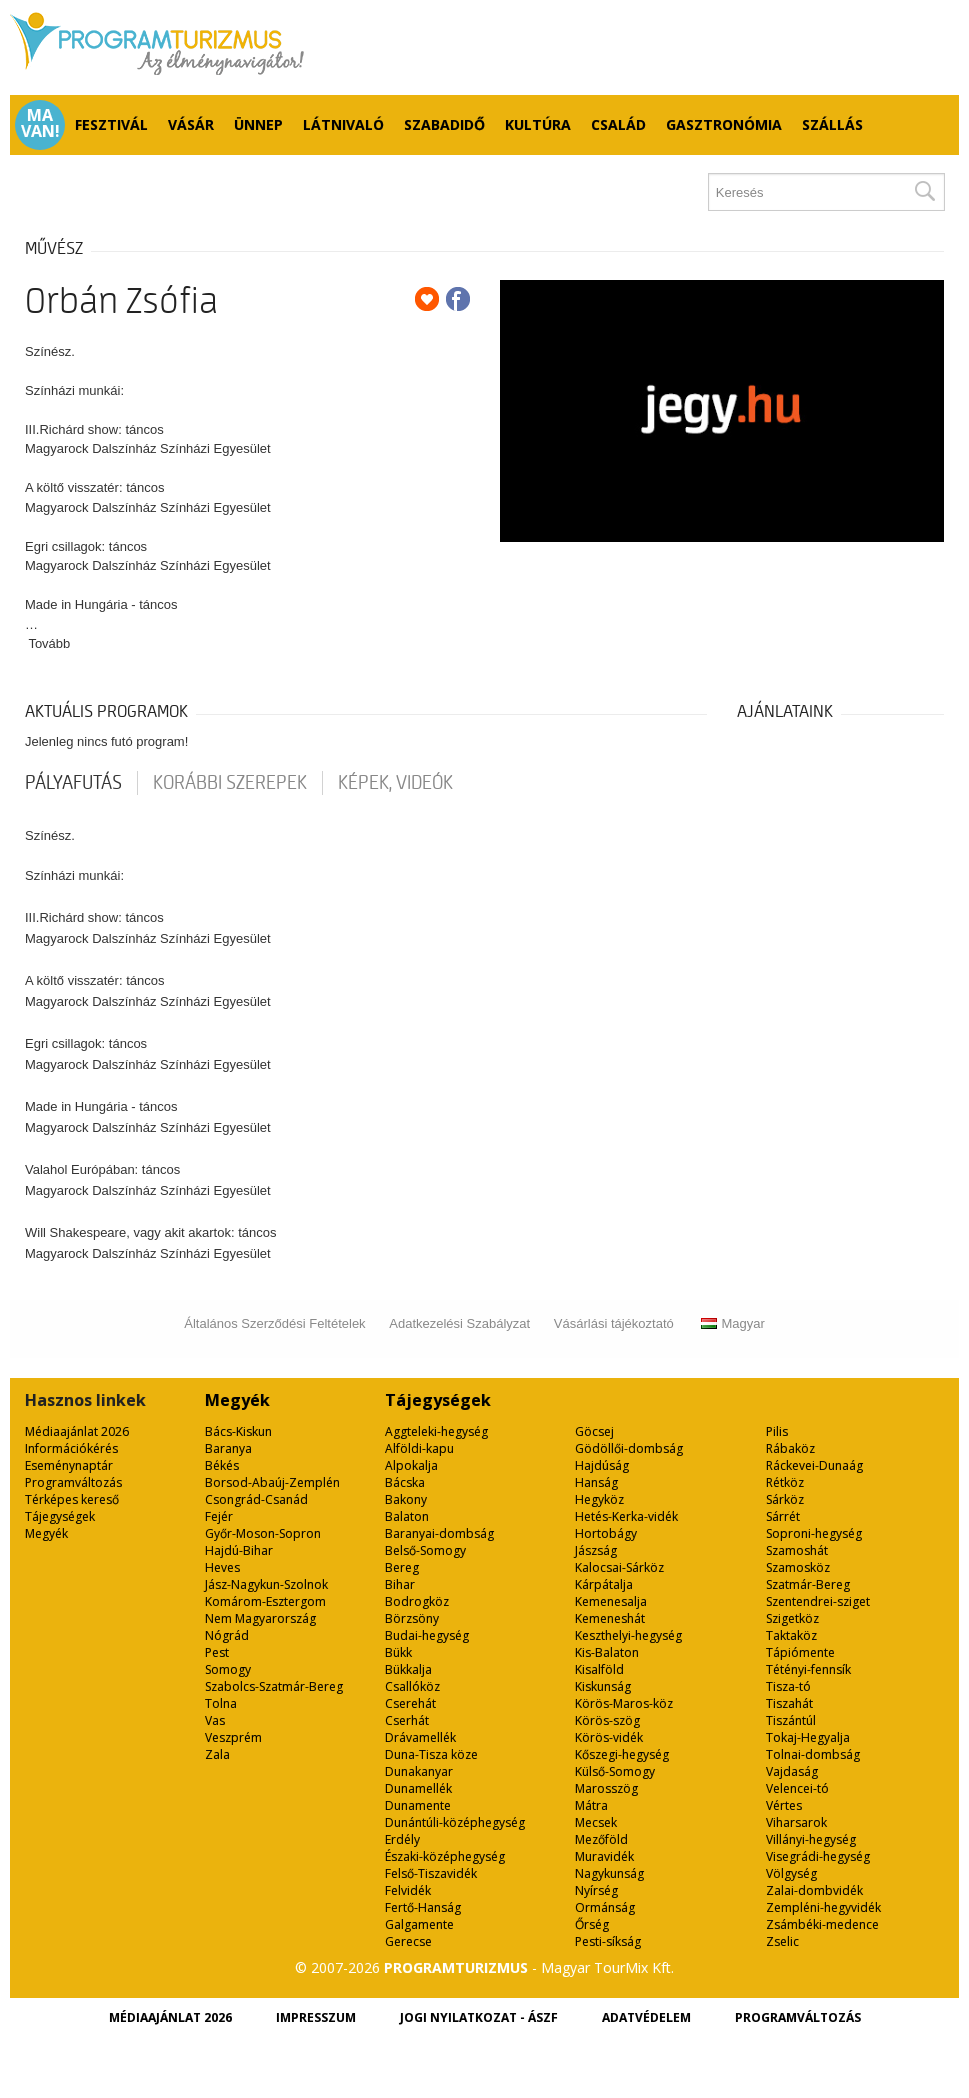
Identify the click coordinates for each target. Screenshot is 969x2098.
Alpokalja (411, 1465)
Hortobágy (606, 1533)
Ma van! (40, 123)
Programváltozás (73, 1482)
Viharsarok (796, 1822)
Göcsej (594, 1431)
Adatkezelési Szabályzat (459, 1323)
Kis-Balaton (607, 1652)
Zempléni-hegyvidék (823, 1907)
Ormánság (605, 1907)
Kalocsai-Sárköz (619, 1567)
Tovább (49, 643)
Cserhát (407, 1720)
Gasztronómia (724, 124)
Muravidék (604, 1856)
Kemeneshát (610, 1618)
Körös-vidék (609, 1737)
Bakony (406, 1499)
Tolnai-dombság (813, 1754)
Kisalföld (599, 1669)
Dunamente (418, 1805)
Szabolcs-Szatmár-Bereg (274, 1686)
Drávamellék (420, 1737)
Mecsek (596, 1822)
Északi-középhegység (445, 1856)
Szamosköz (798, 1567)
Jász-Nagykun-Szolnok (266, 1584)
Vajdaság (792, 1771)
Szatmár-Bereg (808, 1584)
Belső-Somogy (425, 1550)
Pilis (777, 1431)
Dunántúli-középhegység (455, 1822)
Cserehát (410, 1703)
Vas (215, 1720)
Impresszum (316, 2017)
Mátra (591, 1805)
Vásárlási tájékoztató (614, 1323)
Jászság (596, 1550)
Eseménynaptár (69, 1465)
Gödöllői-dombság (629, 1448)
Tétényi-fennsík (808, 1669)
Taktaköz (791, 1635)
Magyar (732, 1323)
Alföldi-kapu (419, 1448)
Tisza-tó (788, 1686)
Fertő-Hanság (423, 1907)
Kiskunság (603, 1686)
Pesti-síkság (608, 1941)
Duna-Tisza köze (431, 1754)
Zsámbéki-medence (822, 1924)
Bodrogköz (417, 1601)
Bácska (405, 1482)
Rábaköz (790, 1448)
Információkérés (71, 1448)
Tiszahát (789, 1703)
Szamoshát (797, 1550)
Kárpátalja (604, 1584)
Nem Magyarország (260, 1618)
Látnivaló (343, 124)
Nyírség (596, 1890)
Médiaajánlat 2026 (77, 1431)
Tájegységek (60, 1516)
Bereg (402, 1567)
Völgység (791, 1873)
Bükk (398, 1652)
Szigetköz (792, 1618)
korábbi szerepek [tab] (230, 783)
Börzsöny (412, 1618)
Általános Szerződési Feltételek (274, 1323)
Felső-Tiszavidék (431, 1873)
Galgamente (419, 1924)
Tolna (221, 1703)
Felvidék (408, 1890)
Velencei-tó (797, 1788)
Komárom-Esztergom (265, 1601)
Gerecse (408, 1941)
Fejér (219, 1516)
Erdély (402, 1839)
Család (618, 124)
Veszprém (233, 1737)
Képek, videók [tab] (395, 783)
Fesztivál (111, 124)
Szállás (832, 124)
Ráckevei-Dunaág (814, 1465)
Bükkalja (408, 1669)
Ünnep (258, 124)
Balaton (407, 1516)
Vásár (191, 124)
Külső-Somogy (615, 1771)
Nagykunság (609, 1873)
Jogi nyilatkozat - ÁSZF (479, 2017)
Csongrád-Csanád (256, 1499)
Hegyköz (599, 1499)
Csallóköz (412, 1686)
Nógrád (227, 1635)
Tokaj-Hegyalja (808, 1737)
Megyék (46, 1533)
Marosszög (606, 1788)
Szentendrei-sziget (818, 1601)
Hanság (596, 1482)
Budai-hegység (427, 1635)
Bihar (400, 1584)
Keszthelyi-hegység (628, 1635)
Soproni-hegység (814, 1533)
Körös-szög (607, 1720)
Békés (222, 1465)
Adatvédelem (646, 2017)
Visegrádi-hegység (818, 1856)
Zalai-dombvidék (814, 1890)
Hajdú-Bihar (239, 1550)
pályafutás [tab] (73, 783)
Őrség (592, 1924)
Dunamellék (418, 1788)
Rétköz (785, 1482)
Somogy (228, 1669)
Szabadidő (444, 124)
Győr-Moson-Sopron (263, 1533)
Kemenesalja (611, 1601)
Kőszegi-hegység (622, 1754)
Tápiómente (800, 1652)
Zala (217, 1754)
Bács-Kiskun (238, 1431)
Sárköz (785, 1499)
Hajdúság (602, 1465)
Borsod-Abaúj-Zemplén (272, 1482)
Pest (217, 1652)
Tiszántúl (791, 1720)
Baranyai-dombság (439, 1533)
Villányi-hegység (811, 1839)
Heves (222, 1567)
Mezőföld (601, 1839)
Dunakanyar (419, 1771)
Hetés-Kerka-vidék (626, 1516)
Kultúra (538, 124)
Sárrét (783, 1516)
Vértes (784, 1805)
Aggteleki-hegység (436, 1431)
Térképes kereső (72, 1499)
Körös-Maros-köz (624, 1703)
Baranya (228, 1448)
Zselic (782, 1941)
